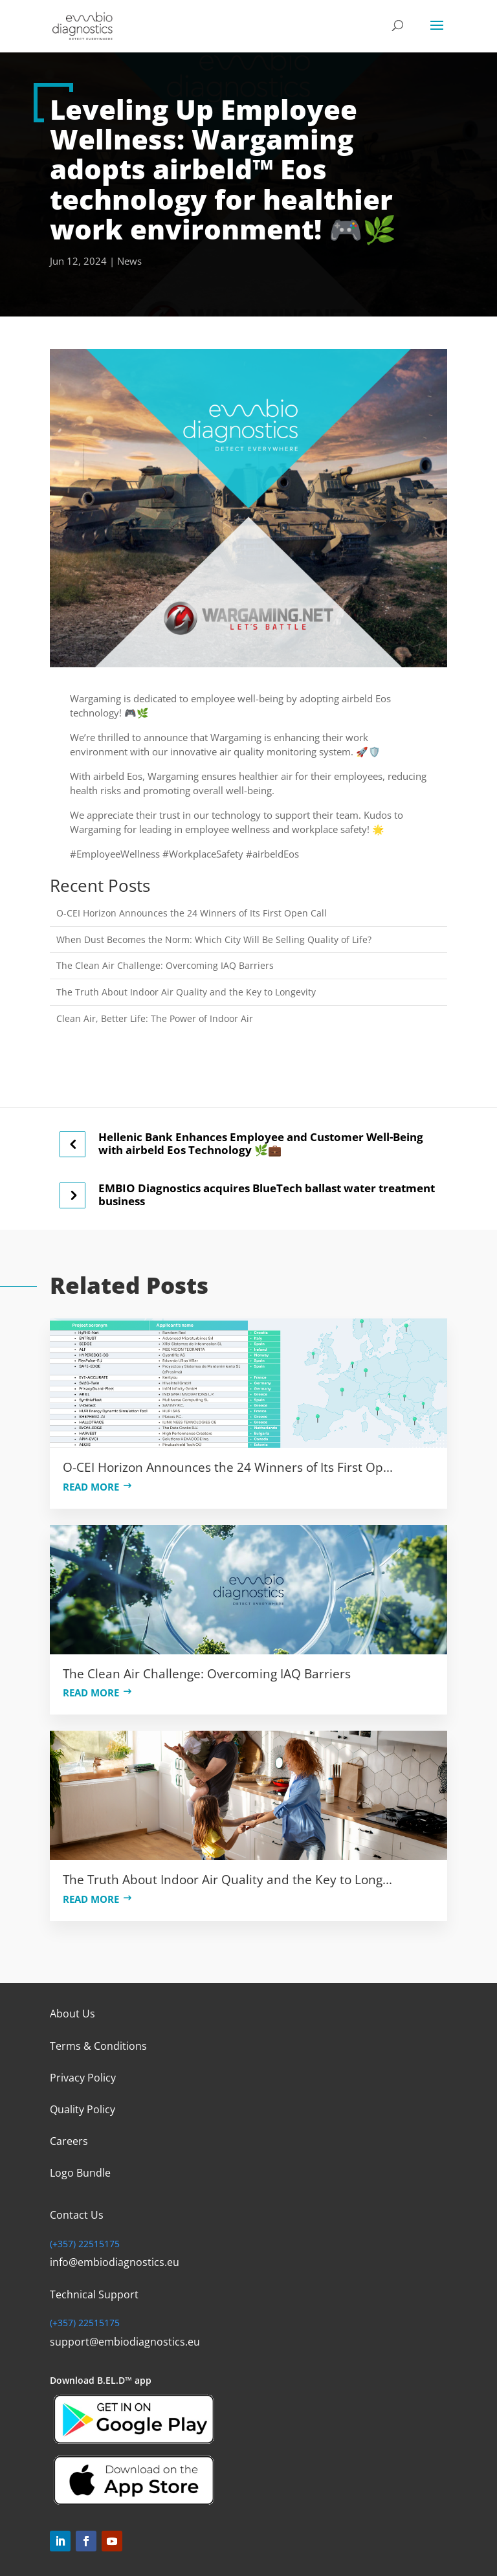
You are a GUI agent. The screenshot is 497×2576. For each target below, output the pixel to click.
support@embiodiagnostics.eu (125, 2342)
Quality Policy (82, 2109)
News (129, 260)
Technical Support (94, 2294)
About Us (72, 2013)
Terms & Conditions (98, 2046)
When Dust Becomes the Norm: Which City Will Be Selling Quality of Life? (213, 939)
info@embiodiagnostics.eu (114, 2262)
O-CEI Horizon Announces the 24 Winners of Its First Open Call (191, 913)
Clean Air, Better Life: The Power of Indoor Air (154, 1018)
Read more (91, 1486)
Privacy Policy (83, 2078)
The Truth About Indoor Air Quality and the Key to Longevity (186, 992)
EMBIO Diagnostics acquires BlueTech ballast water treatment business (266, 1194)
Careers (69, 2141)
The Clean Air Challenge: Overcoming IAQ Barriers (165, 965)
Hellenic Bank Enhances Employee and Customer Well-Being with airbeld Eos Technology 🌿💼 (260, 1143)
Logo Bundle (80, 2173)
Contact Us (77, 2215)
